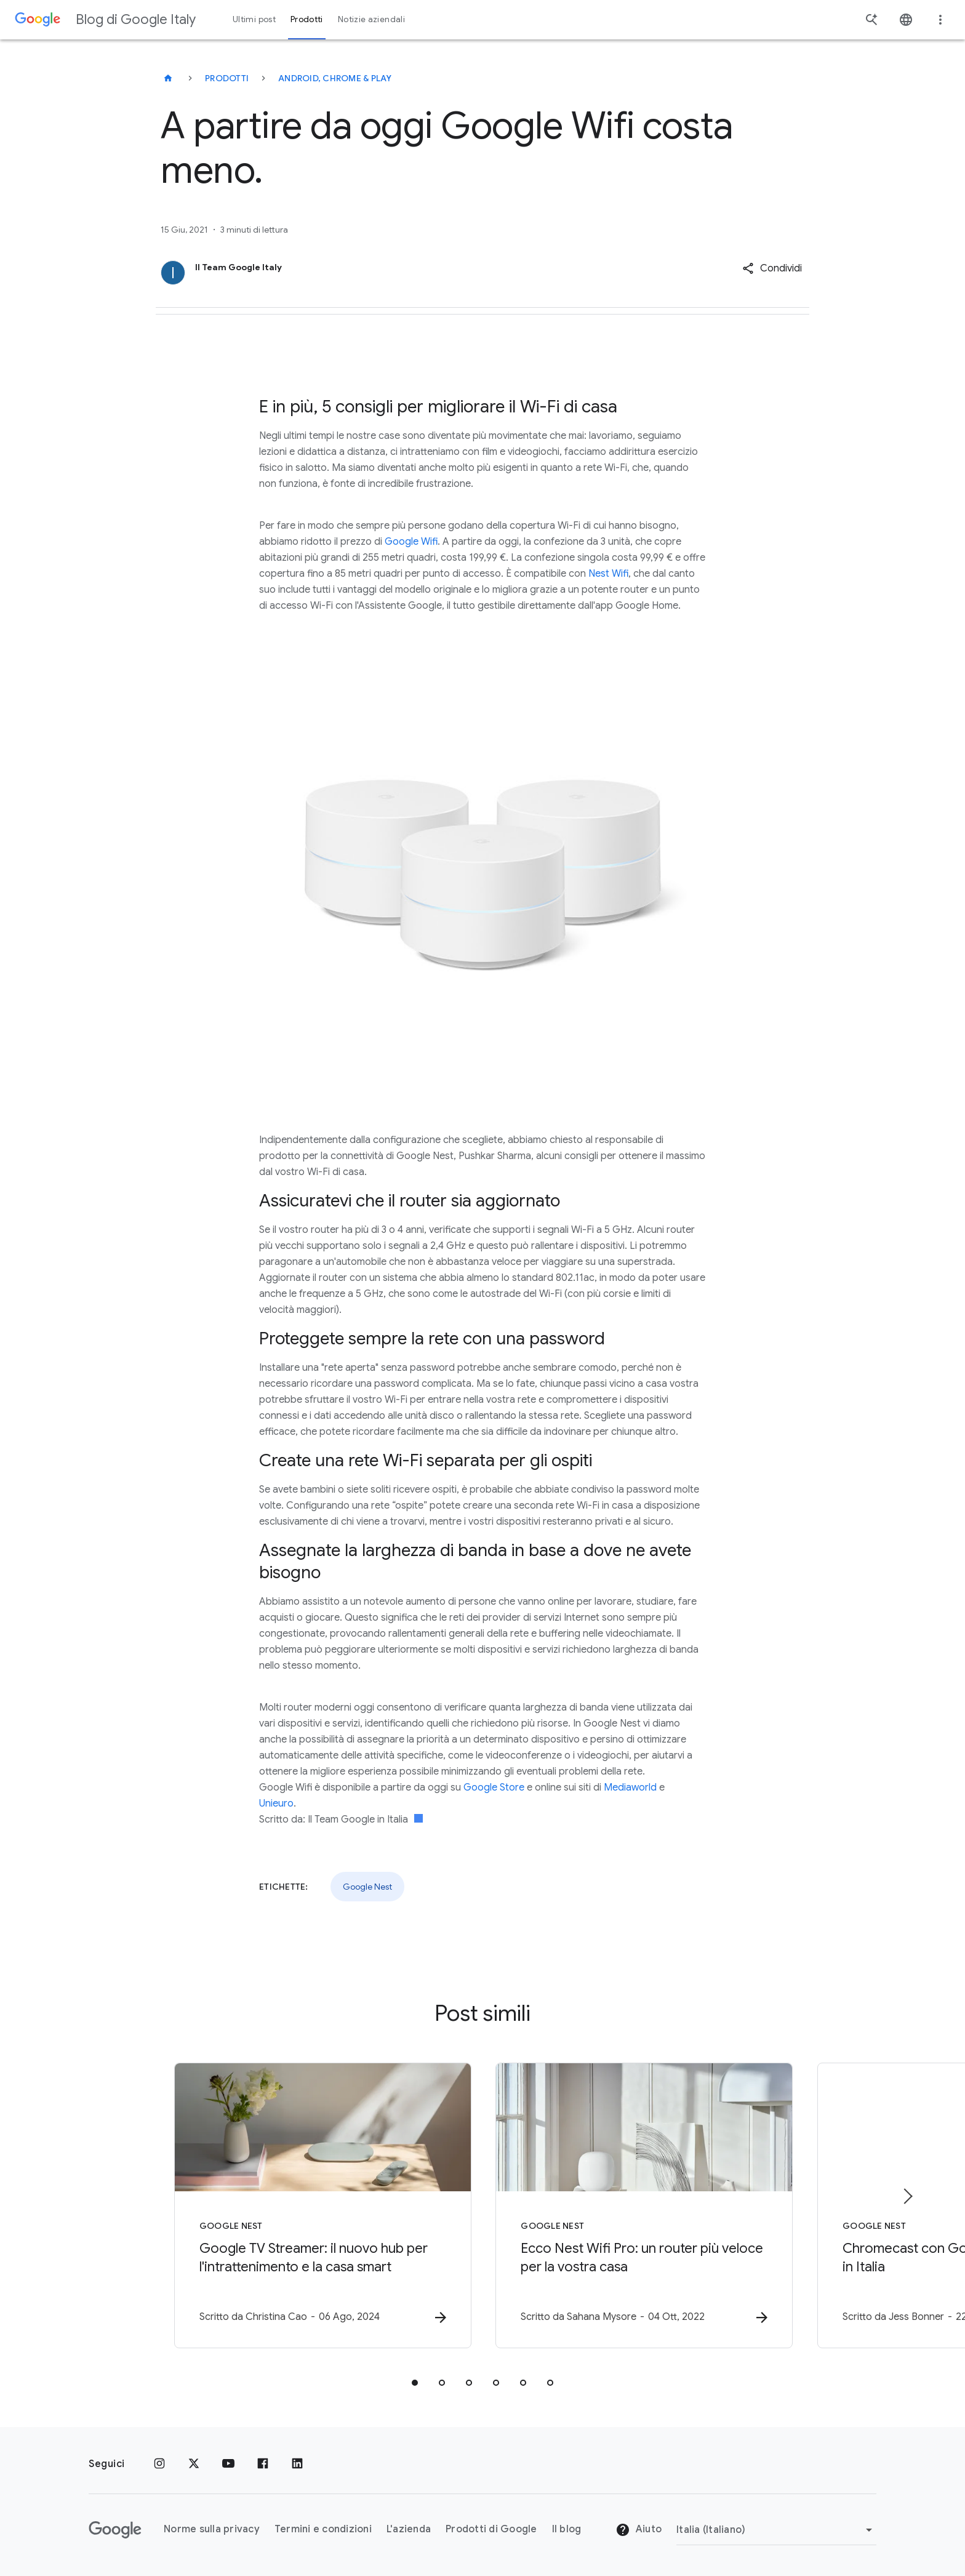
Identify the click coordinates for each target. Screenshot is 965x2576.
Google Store (493, 1787)
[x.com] (194, 2464)
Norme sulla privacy (212, 2529)
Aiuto (638, 2529)
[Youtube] (228, 2464)
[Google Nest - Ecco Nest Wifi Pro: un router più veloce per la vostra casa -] (643, 2205)
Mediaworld (630, 1787)
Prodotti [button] (306, 19)
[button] (772, 268)
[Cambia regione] (776, 2530)
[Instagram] (159, 2464)
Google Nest (367, 1886)
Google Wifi (411, 542)
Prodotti (227, 78)
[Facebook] (263, 2464)
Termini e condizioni (323, 2529)
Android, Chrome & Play (335, 78)
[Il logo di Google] (115, 2530)
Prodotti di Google (491, 2529)
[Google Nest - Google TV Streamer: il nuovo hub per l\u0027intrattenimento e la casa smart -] (321, 2205)
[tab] (414, 2382)
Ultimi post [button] (254, 19)
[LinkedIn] (297, 2464)
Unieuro (276, 1803)
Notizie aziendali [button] (371, 19)
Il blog (567, 2529)
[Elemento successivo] (907, 2196)
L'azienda (408, 2529)
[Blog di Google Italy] (168, 78)
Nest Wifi (608, 574)
